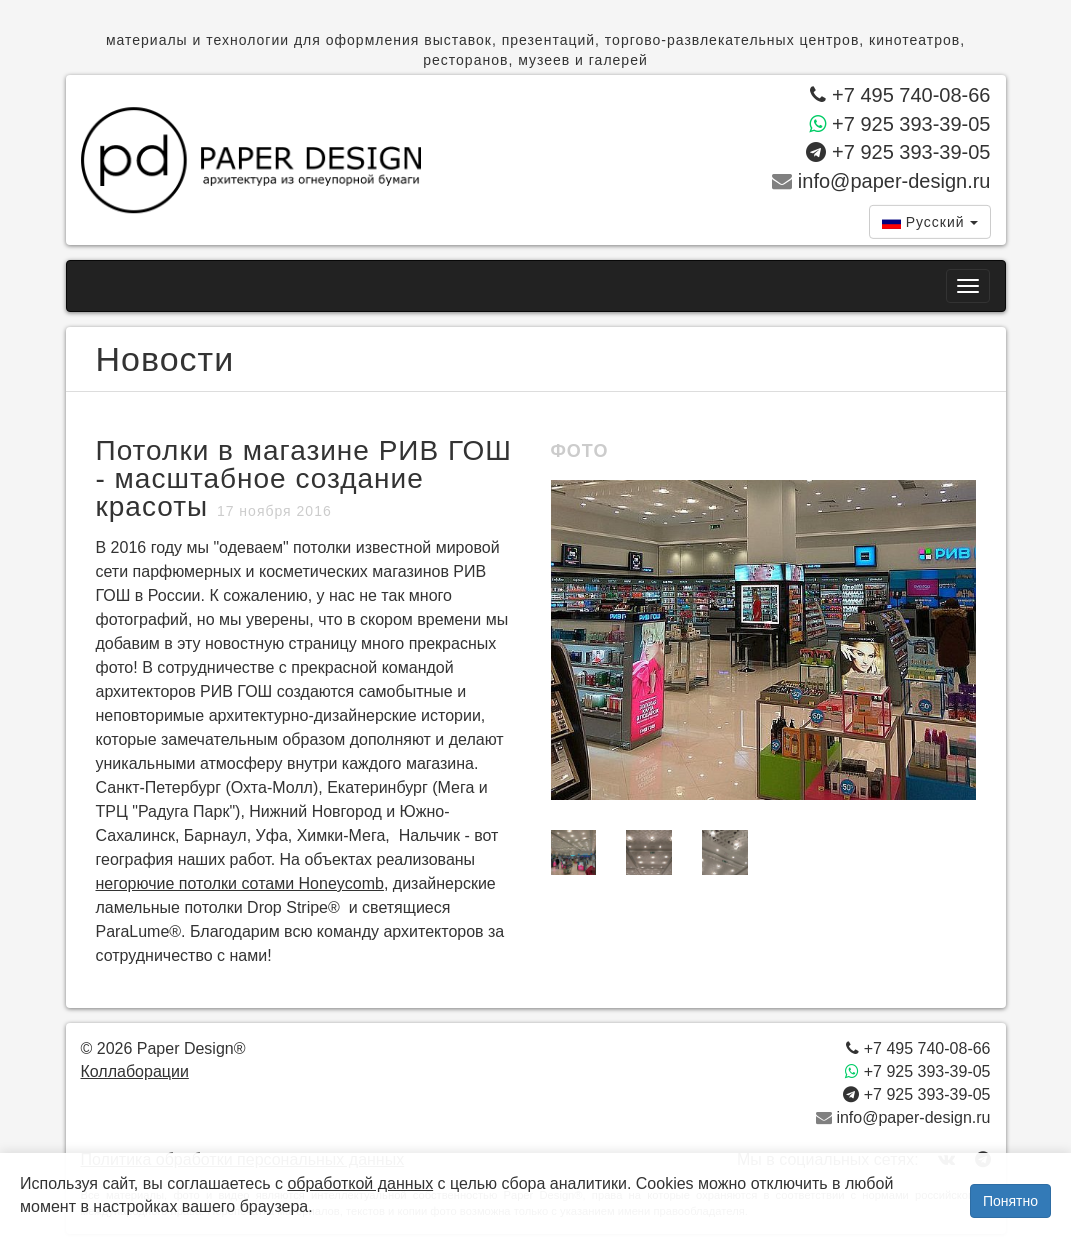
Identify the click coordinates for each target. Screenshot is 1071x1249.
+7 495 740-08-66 (900, 95)
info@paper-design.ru (881, 181)
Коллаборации (135, 1071)
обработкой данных (360, 1183)
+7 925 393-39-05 (899, 123)
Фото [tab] (580, 451)
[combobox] (929, 222)
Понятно (1010, 1201)
